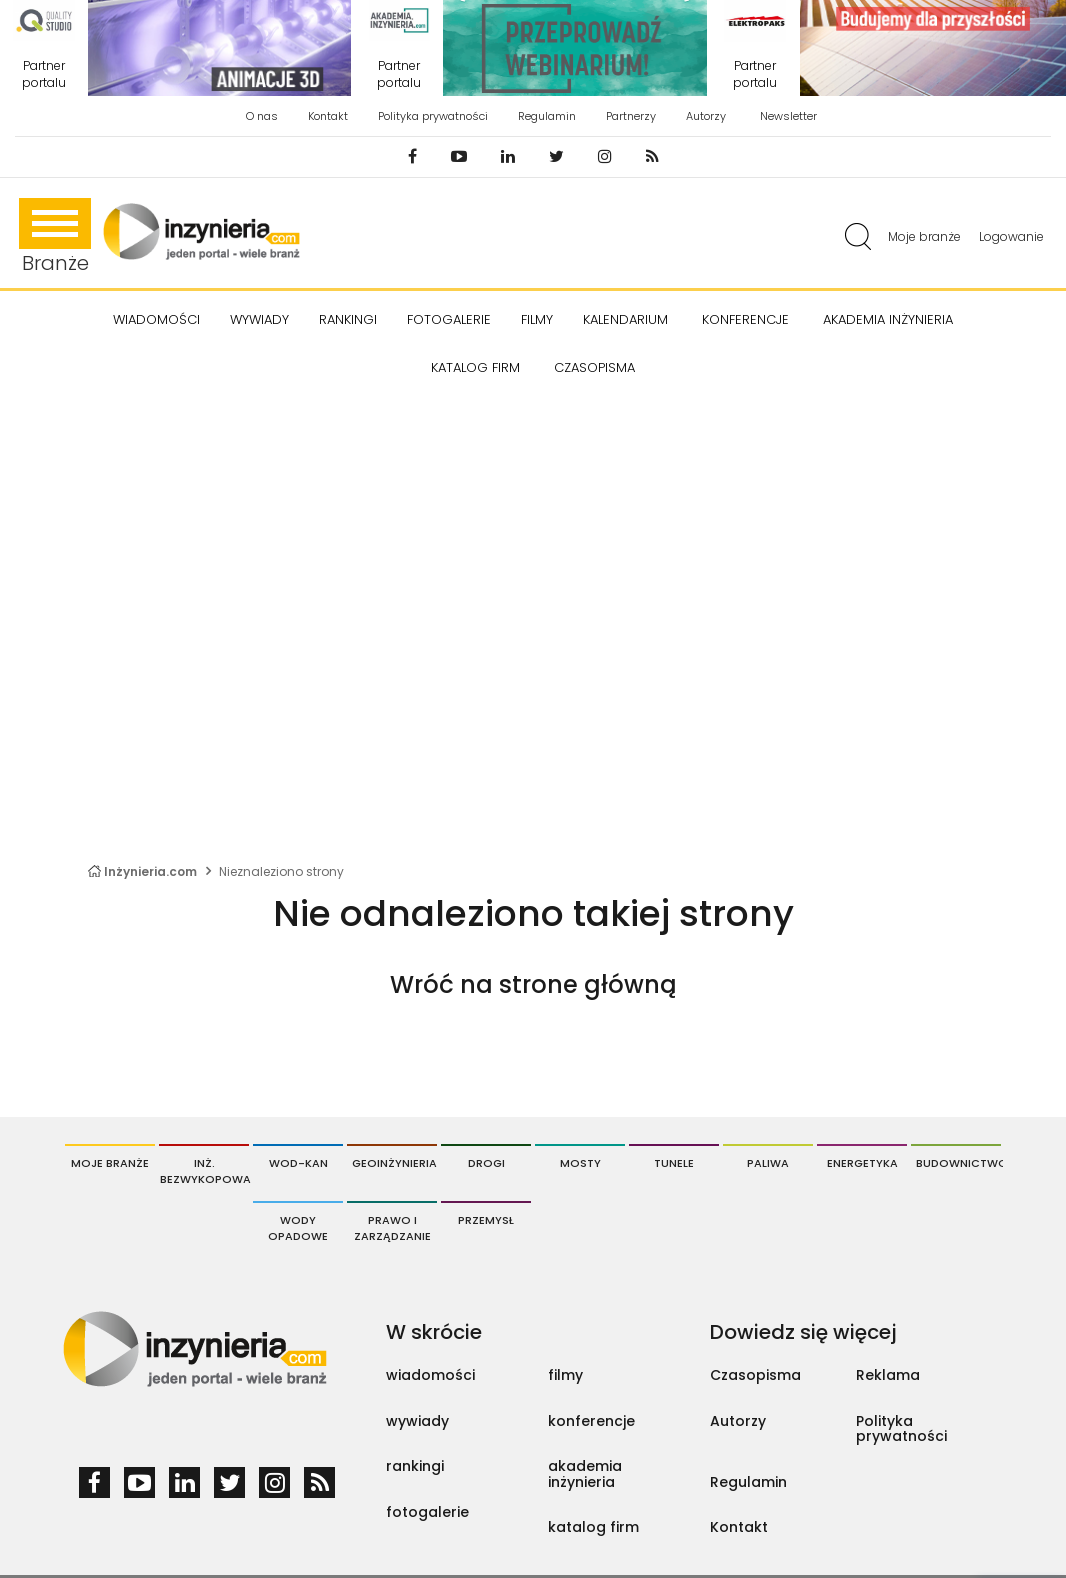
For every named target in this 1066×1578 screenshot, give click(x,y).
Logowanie (1011, 236)
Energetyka (862, 1163)
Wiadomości (156, 319)
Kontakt (328, 116)
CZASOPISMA (594, 367)
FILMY (537, 319)
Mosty (580, 1163)
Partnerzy (631, 116)
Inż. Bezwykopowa (204, 1171)
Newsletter (788, 116)
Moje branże (924, 236)
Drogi (486, 1163)
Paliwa (768, 1163)
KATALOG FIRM (475, 367)
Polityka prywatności (433, 116)
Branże (55, 237)
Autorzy (706, 116)
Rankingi (348, 319)
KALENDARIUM (625, 319)
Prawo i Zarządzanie (392, 1228)
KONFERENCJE (745, 319)
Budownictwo (958, 1163)
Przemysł (486, 1220)
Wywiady (259, 319)
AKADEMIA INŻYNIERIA (888, 319)
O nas (262, 116)
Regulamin (547, 116)
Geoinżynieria (394, 1163)
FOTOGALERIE (449, 319)
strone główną (587, 984)
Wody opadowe (298, 1228)
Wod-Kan (298, 1163)
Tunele (674, 1163)
